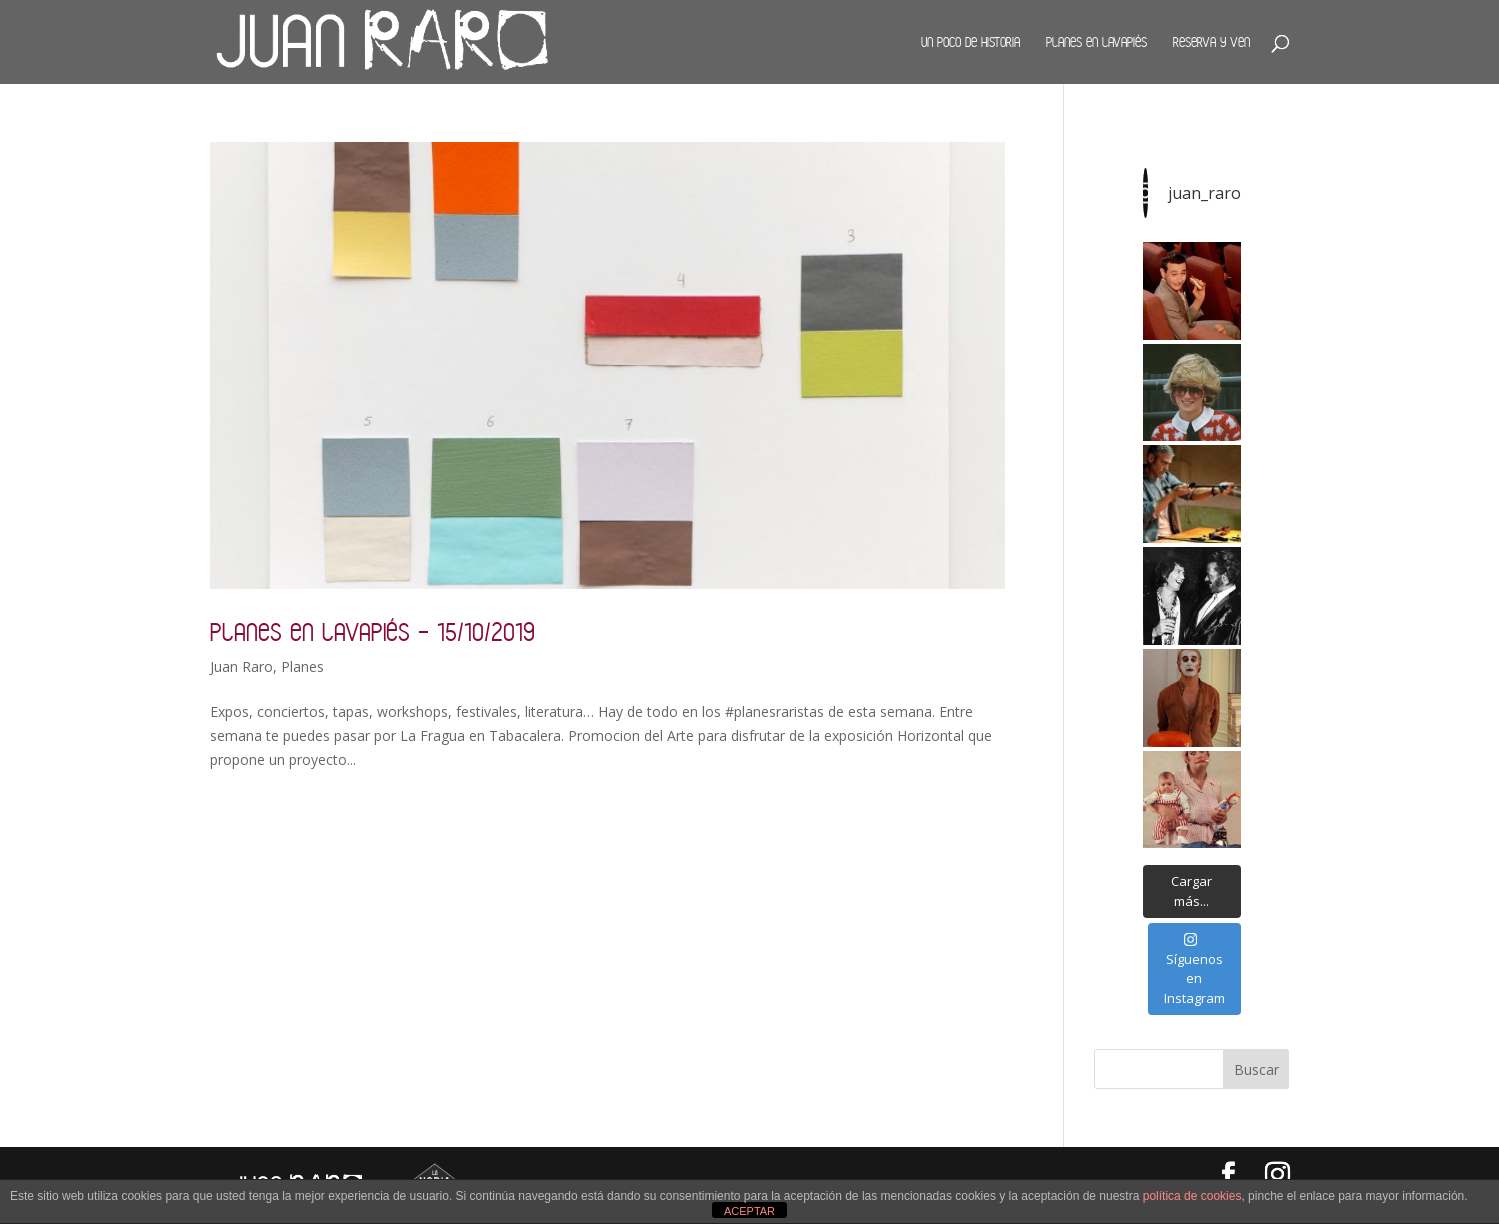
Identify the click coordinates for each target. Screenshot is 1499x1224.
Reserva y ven (1211, 42)
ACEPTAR (749, 1211)
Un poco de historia (970, 42)
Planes (302, 666)
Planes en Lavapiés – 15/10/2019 (372, 631)
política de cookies (1192, 1196)
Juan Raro (241, 666)
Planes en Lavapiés (1096, 42)
